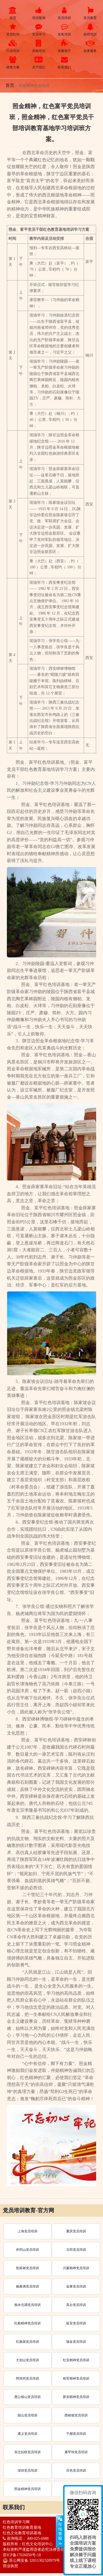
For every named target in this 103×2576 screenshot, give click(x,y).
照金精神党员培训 (27, 2489)
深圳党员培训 (27, 2470)
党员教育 (90, 13)
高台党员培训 (76, 2305)
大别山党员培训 (27, 2360)
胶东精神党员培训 (76, 2397)
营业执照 (10, 2566)
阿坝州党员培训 (27, 2378)
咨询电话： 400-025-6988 (26, 2538)
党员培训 (64, 13)
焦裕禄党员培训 (27, 2268)
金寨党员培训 (76, 2286)
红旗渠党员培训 (27, 2342)
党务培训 (64, 29)
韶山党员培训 (27, 2415)
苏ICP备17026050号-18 (22, 2555)
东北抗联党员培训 (27, 2452)
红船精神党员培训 (27, 2323)
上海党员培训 (27, 2231)
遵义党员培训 (27, 2434)
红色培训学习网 (16, 2522)
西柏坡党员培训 (76, 2415)
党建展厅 (64, 46)
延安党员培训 (76, 2323)
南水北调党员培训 (27, 2305)
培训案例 (39, 13)
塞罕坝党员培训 (76, 2452)
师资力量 (13, 62)
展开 (59, 2531)
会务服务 (90, 46)
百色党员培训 (76, 2470)
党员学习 (39, 29)
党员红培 (13, 29)
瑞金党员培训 (76, 2342)
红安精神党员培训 (76, 2360)
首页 (13, 13)
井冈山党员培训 (27, 2250)
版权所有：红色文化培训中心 (28, 2544)
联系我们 (64, 62)
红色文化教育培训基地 (22, 2533)
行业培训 (13, 46)
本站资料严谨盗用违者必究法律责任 (33, 2549)
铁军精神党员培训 (76, 2378)
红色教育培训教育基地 (22, 2527)
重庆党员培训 (76, 2231)
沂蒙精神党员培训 (76, 2268)
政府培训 (90, 29)
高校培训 (39, 46)
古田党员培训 (76, 2250)
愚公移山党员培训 (27, 2397)
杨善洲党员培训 (27, 2286)
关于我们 (39, 62)
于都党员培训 (76, 2434)
